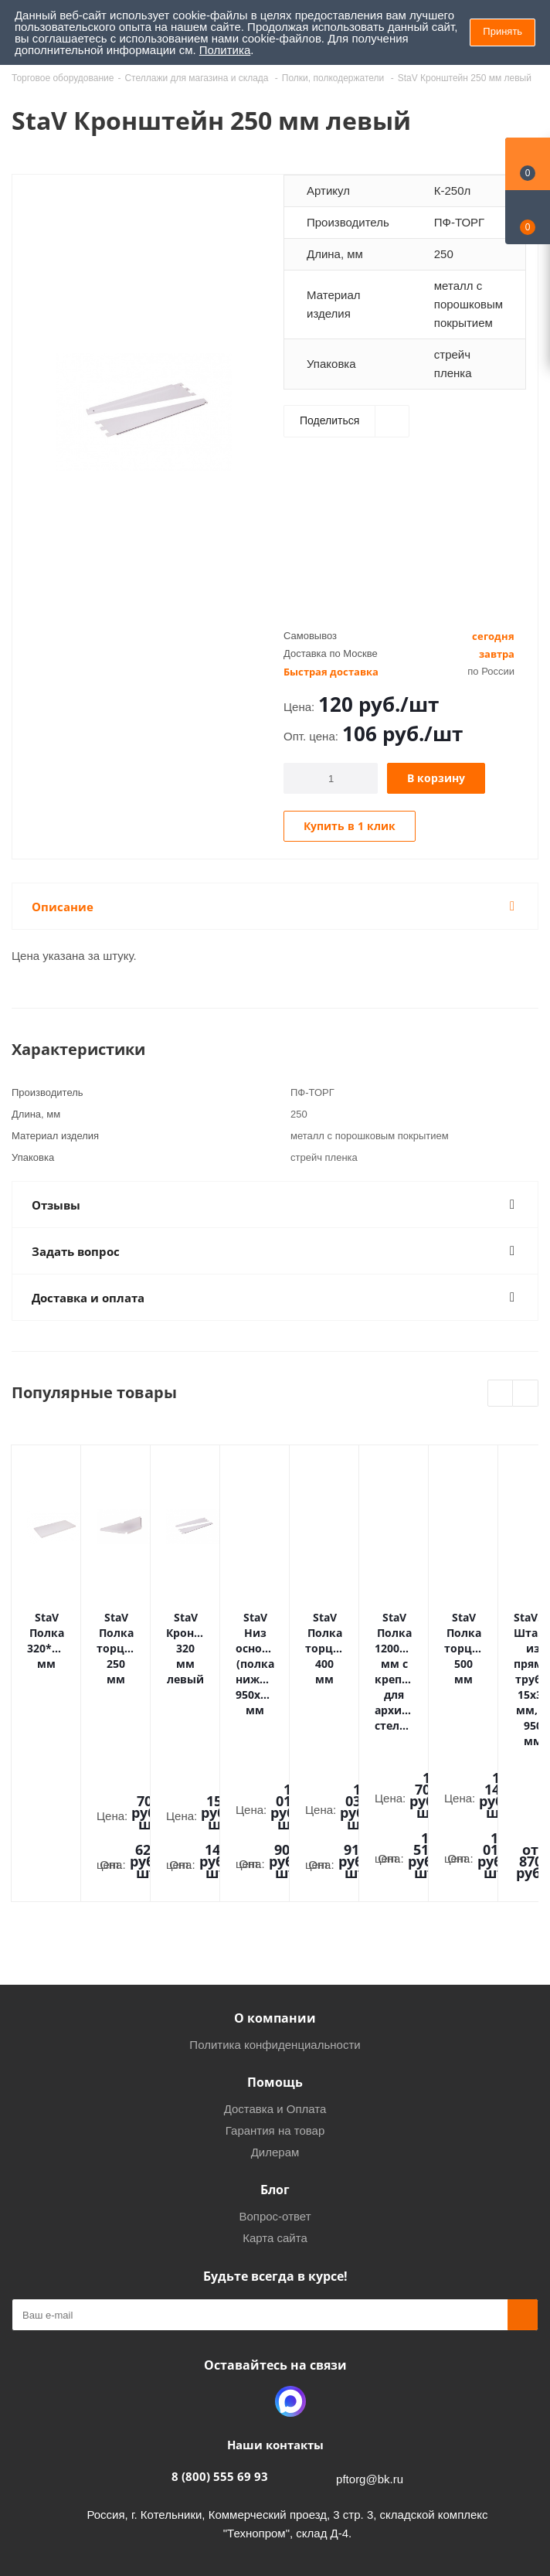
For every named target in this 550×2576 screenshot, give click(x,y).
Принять (502, 31)
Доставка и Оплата (275, 1973)
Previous (501, 1393)
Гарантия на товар (275, 1995)
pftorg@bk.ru (369, 2343)
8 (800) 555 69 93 (219, 2341)
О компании (275, 1882)
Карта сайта (275, 2102)
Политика (224, 49)
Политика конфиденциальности (274, 1909)
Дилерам (275, 2016)
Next (525, 1393)
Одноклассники (251, 2266)
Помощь (275, 1946)
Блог (275, 2054)
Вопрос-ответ (275, 2081)
